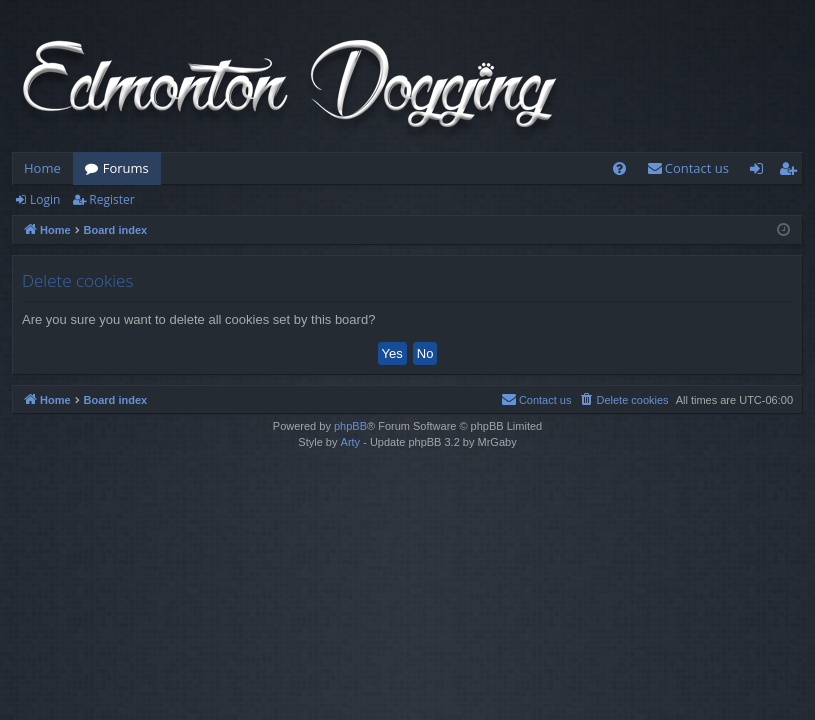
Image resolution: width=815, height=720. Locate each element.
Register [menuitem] (792, 172)
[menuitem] (619, 168)
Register (111, 199)
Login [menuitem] (760, 172)
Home (42, 168)
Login (45, 199)
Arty (351, 442)
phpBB (350, 426)
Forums (126, 168)
